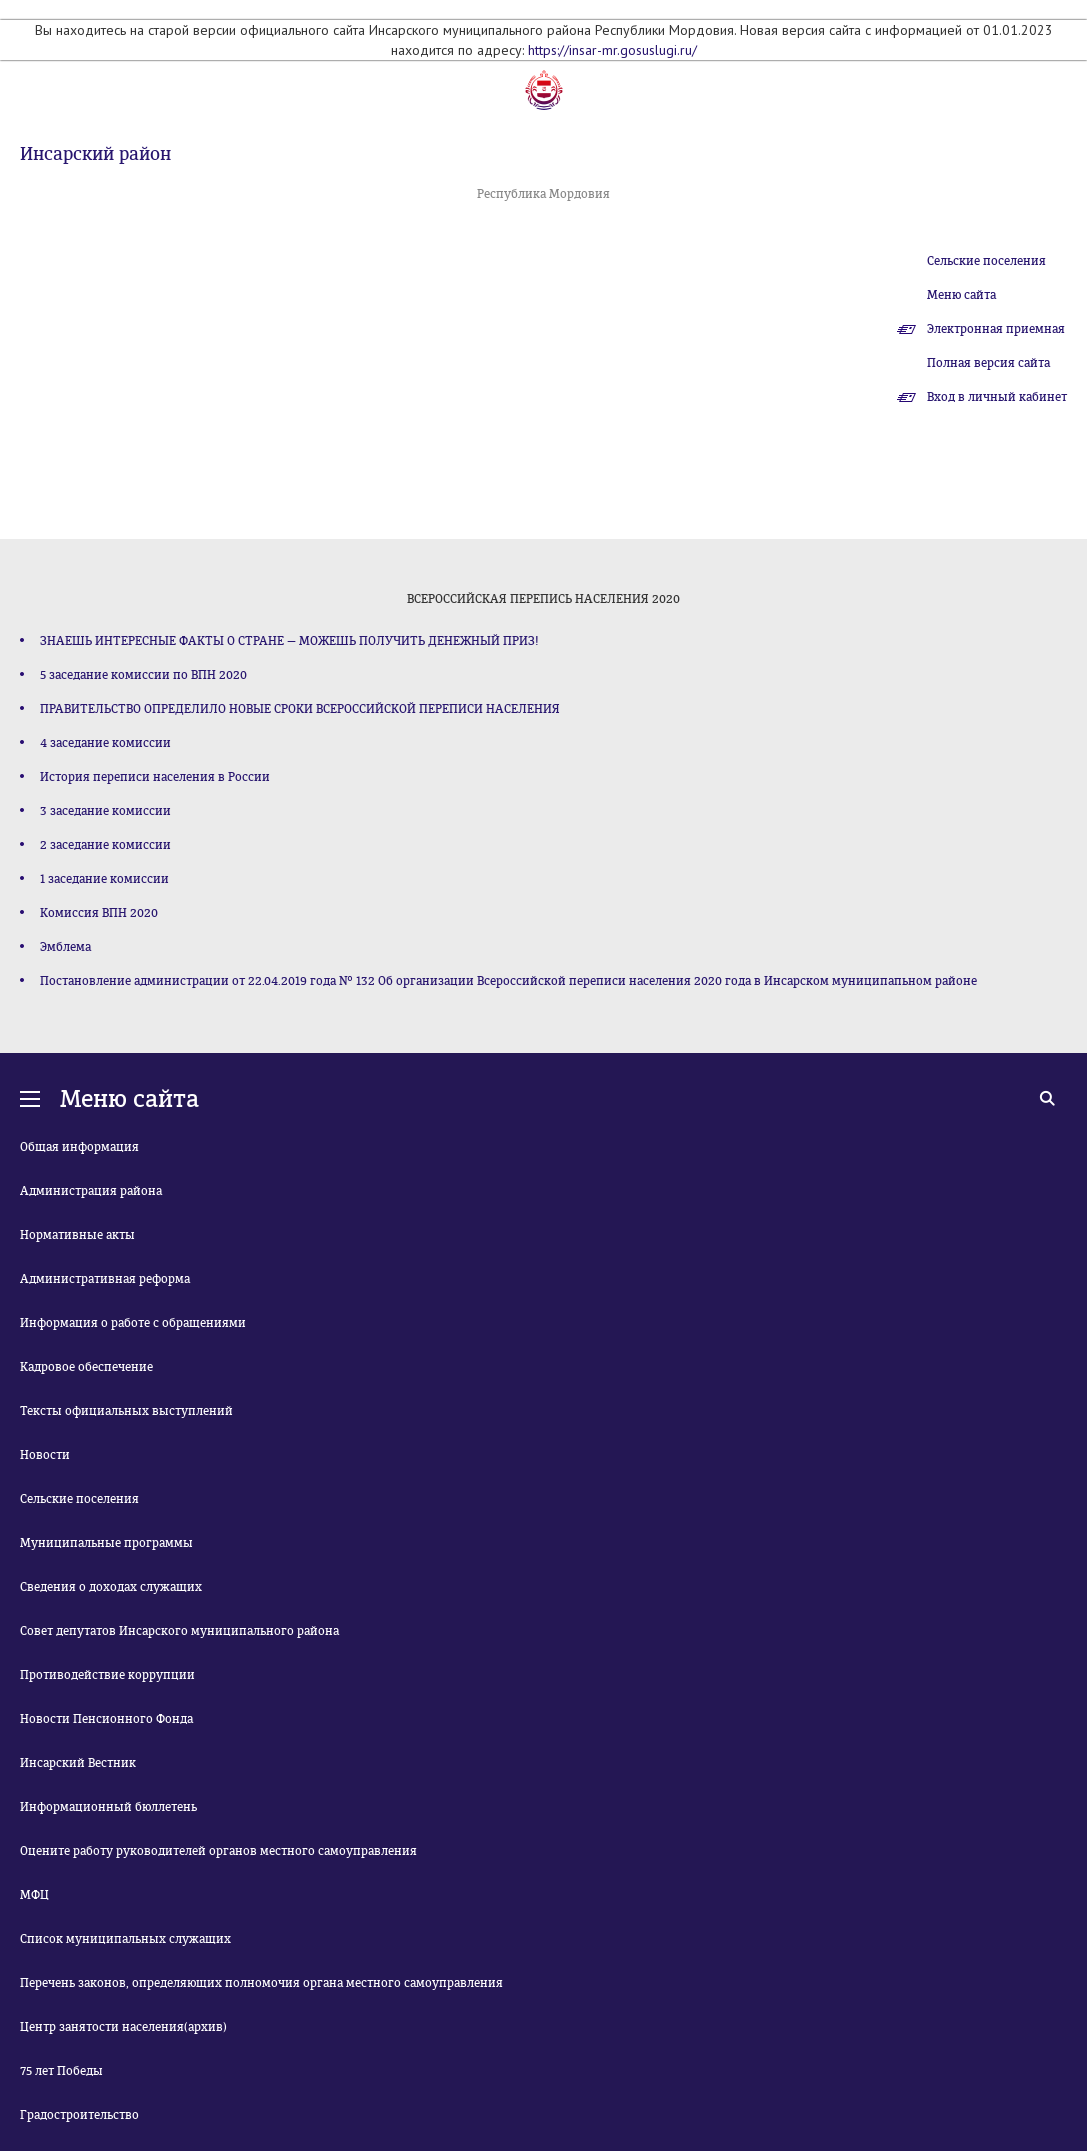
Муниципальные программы (106, 1543)
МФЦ (34, 1895)
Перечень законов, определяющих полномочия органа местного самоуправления (261, 1983)
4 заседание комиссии (105, 743)
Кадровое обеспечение (86, 1367)
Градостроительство (79, 2115)
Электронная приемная (996, 329)
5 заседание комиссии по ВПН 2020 (143, 675)
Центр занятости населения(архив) (123, 2027)
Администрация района (91, 1191)
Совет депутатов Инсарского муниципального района (179, 1631)
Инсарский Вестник (78, 1763)
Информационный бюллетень (108, 1807)
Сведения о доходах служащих (111, 1587)
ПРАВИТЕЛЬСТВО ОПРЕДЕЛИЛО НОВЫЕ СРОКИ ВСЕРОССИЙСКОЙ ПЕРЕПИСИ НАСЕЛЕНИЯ (300, 709)
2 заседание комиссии (105, 845)
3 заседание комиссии (105, 811)
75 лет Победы (61, 2071)
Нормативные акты (77, 1235)
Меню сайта (961, 295)
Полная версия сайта (988, 363)
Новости (45, 1455)
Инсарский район (95, 154)
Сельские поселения (986, 261)
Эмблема (65, 947)
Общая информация (79, 1147)
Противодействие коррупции (107, 1675)
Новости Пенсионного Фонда (106, 1719)
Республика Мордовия (543, 194)
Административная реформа (105, 1279)
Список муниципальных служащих (125, 1939)
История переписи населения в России (155, 777)
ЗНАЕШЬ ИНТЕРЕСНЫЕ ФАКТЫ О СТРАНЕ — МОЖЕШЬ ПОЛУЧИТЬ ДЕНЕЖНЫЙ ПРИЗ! (289, 641)
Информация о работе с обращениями (133, 1323)
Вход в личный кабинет (997, 397)
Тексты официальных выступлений (126, 1411)
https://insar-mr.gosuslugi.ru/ (612, 50)
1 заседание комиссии (104, 879)
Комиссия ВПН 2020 (99, 913)
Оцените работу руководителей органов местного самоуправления (218, 1851)
